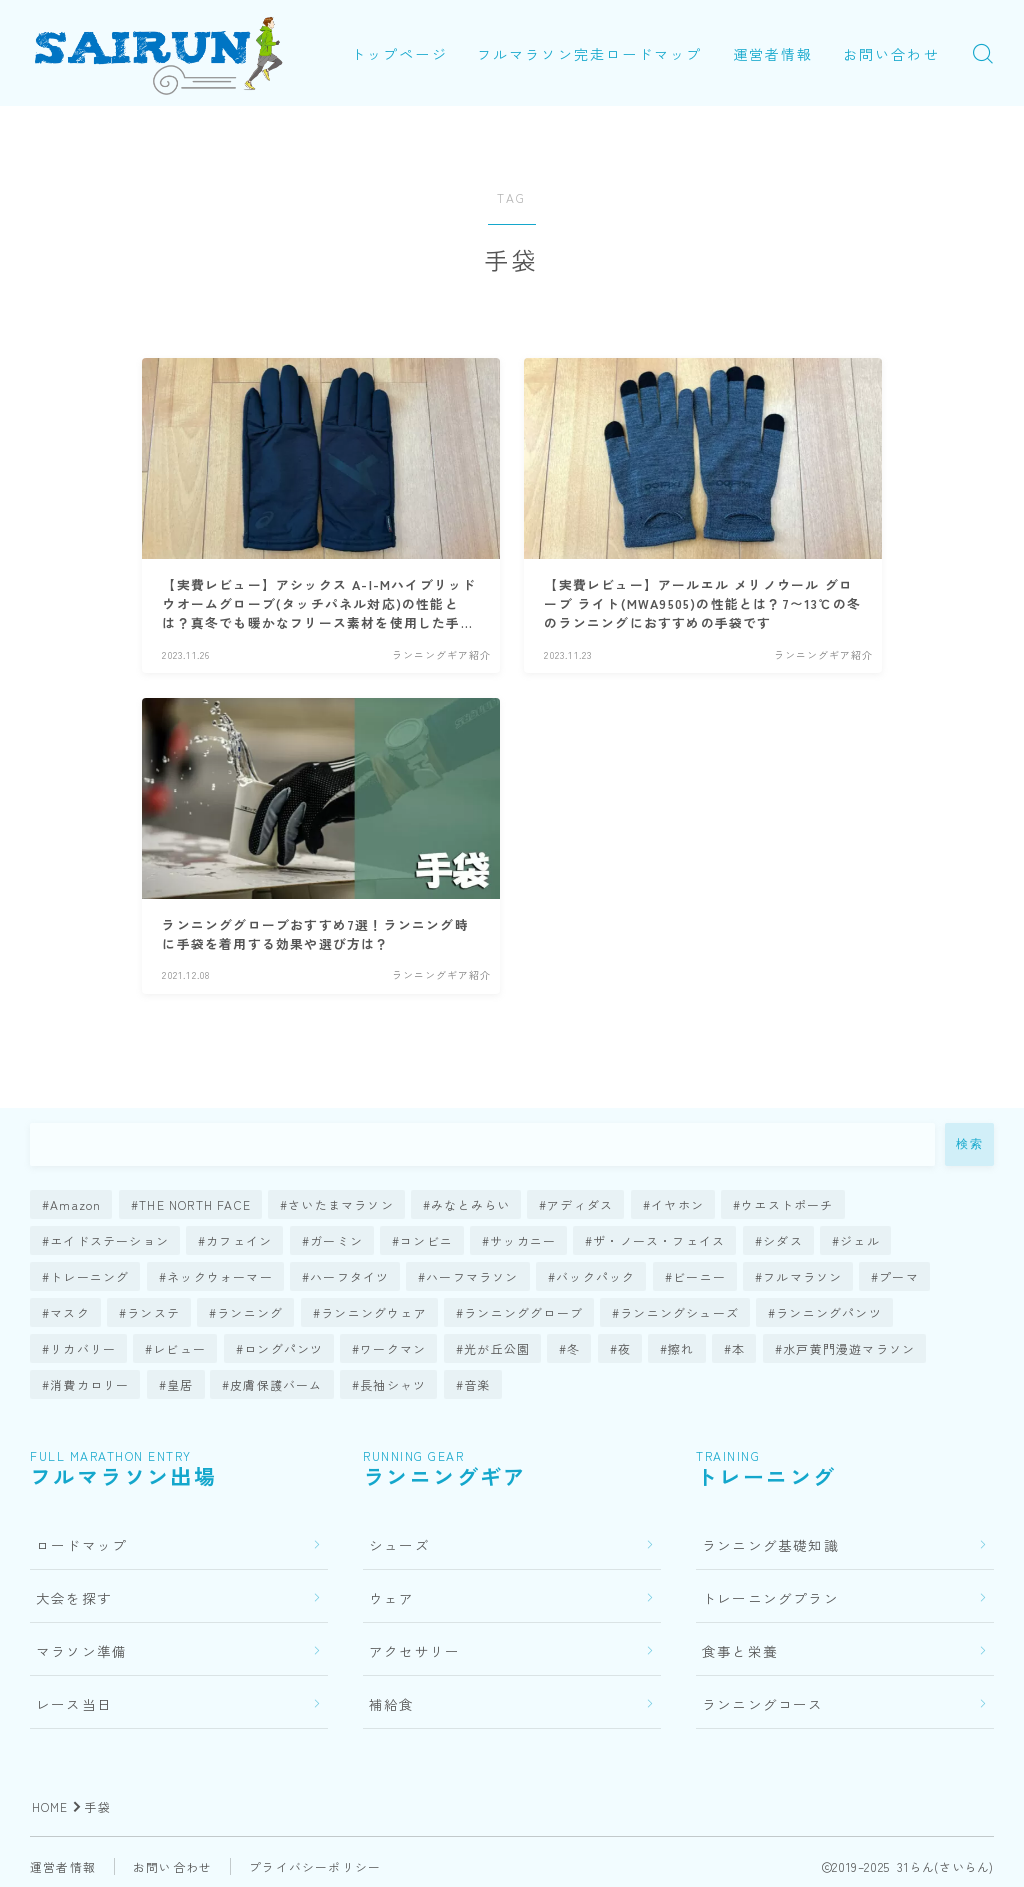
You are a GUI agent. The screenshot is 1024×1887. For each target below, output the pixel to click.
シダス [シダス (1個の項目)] (783, 1240)
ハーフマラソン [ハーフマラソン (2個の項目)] (472, 1276)
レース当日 (74, 1704)
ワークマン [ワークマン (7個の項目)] (393, 1348)
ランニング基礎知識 (770, 1545)
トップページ (413, 30)
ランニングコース (763, 1704)
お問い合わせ (425, 78)
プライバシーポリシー (315, 1866)
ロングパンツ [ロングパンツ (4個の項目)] (283, 1348)
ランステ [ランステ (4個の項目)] (153, 1312)
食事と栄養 (740, 1651)
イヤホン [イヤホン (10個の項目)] (677, 1204)
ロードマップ (81, 1545)
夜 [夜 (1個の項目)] (624, 1348)
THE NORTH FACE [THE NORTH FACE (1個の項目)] (195, 1204)
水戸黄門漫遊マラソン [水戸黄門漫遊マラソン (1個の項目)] (849, 1348)
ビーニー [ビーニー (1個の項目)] (699, 1276)
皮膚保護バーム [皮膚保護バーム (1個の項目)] (277, 1384)
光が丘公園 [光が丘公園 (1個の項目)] (497, 1348)
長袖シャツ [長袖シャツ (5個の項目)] (393, 1384)
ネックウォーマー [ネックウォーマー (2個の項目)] (220, 1276)
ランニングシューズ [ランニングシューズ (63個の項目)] (679, 1312)
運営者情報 (787, 30)
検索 (969, 1144)
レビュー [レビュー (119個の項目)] (180, 1348)
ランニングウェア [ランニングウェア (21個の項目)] (374, 1312)
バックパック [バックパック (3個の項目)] (595, 1276)
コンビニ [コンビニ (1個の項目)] (426, 1240)
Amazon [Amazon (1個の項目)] (75, 1204)
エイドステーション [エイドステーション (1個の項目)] (109, 1240)
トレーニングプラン (770, 1598)
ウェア (392, 1598)
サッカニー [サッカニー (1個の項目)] (523, 1240)
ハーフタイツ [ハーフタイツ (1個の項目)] (349, 1276)
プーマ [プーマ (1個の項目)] (900, 1276)
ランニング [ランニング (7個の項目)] (250, 1312)
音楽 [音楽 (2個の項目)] (477, 1384)
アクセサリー (414, 1651)
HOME (50, 1806)
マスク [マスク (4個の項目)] (70, 1312)
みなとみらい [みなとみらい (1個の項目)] (470, 1204)
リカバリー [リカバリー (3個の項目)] (83, 1348)
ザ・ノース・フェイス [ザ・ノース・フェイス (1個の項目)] (660, 1240)
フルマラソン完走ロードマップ (604, 30)
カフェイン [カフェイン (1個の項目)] (239, 1240)
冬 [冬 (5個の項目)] (573, 1348)
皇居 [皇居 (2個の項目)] (180, 1384)
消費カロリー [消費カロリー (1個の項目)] (89, 1384)
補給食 (392, 1704)
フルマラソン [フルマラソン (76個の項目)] (802, 1276)
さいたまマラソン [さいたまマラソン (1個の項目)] (341, 1204)
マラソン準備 (81, 1651)
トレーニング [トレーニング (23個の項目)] (89, 1276)
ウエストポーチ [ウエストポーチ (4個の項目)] (787, 1204)
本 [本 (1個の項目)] (738, 1348)
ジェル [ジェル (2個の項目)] (860, 1240)
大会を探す (74, 1598)
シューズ (399, 1545)
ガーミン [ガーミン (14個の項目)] (336, 1240)
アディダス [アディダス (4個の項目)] (581, 1204)
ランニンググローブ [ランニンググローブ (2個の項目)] (523, 1312)
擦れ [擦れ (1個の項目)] (681, 1348)
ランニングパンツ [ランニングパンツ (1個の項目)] (829, 1312)
